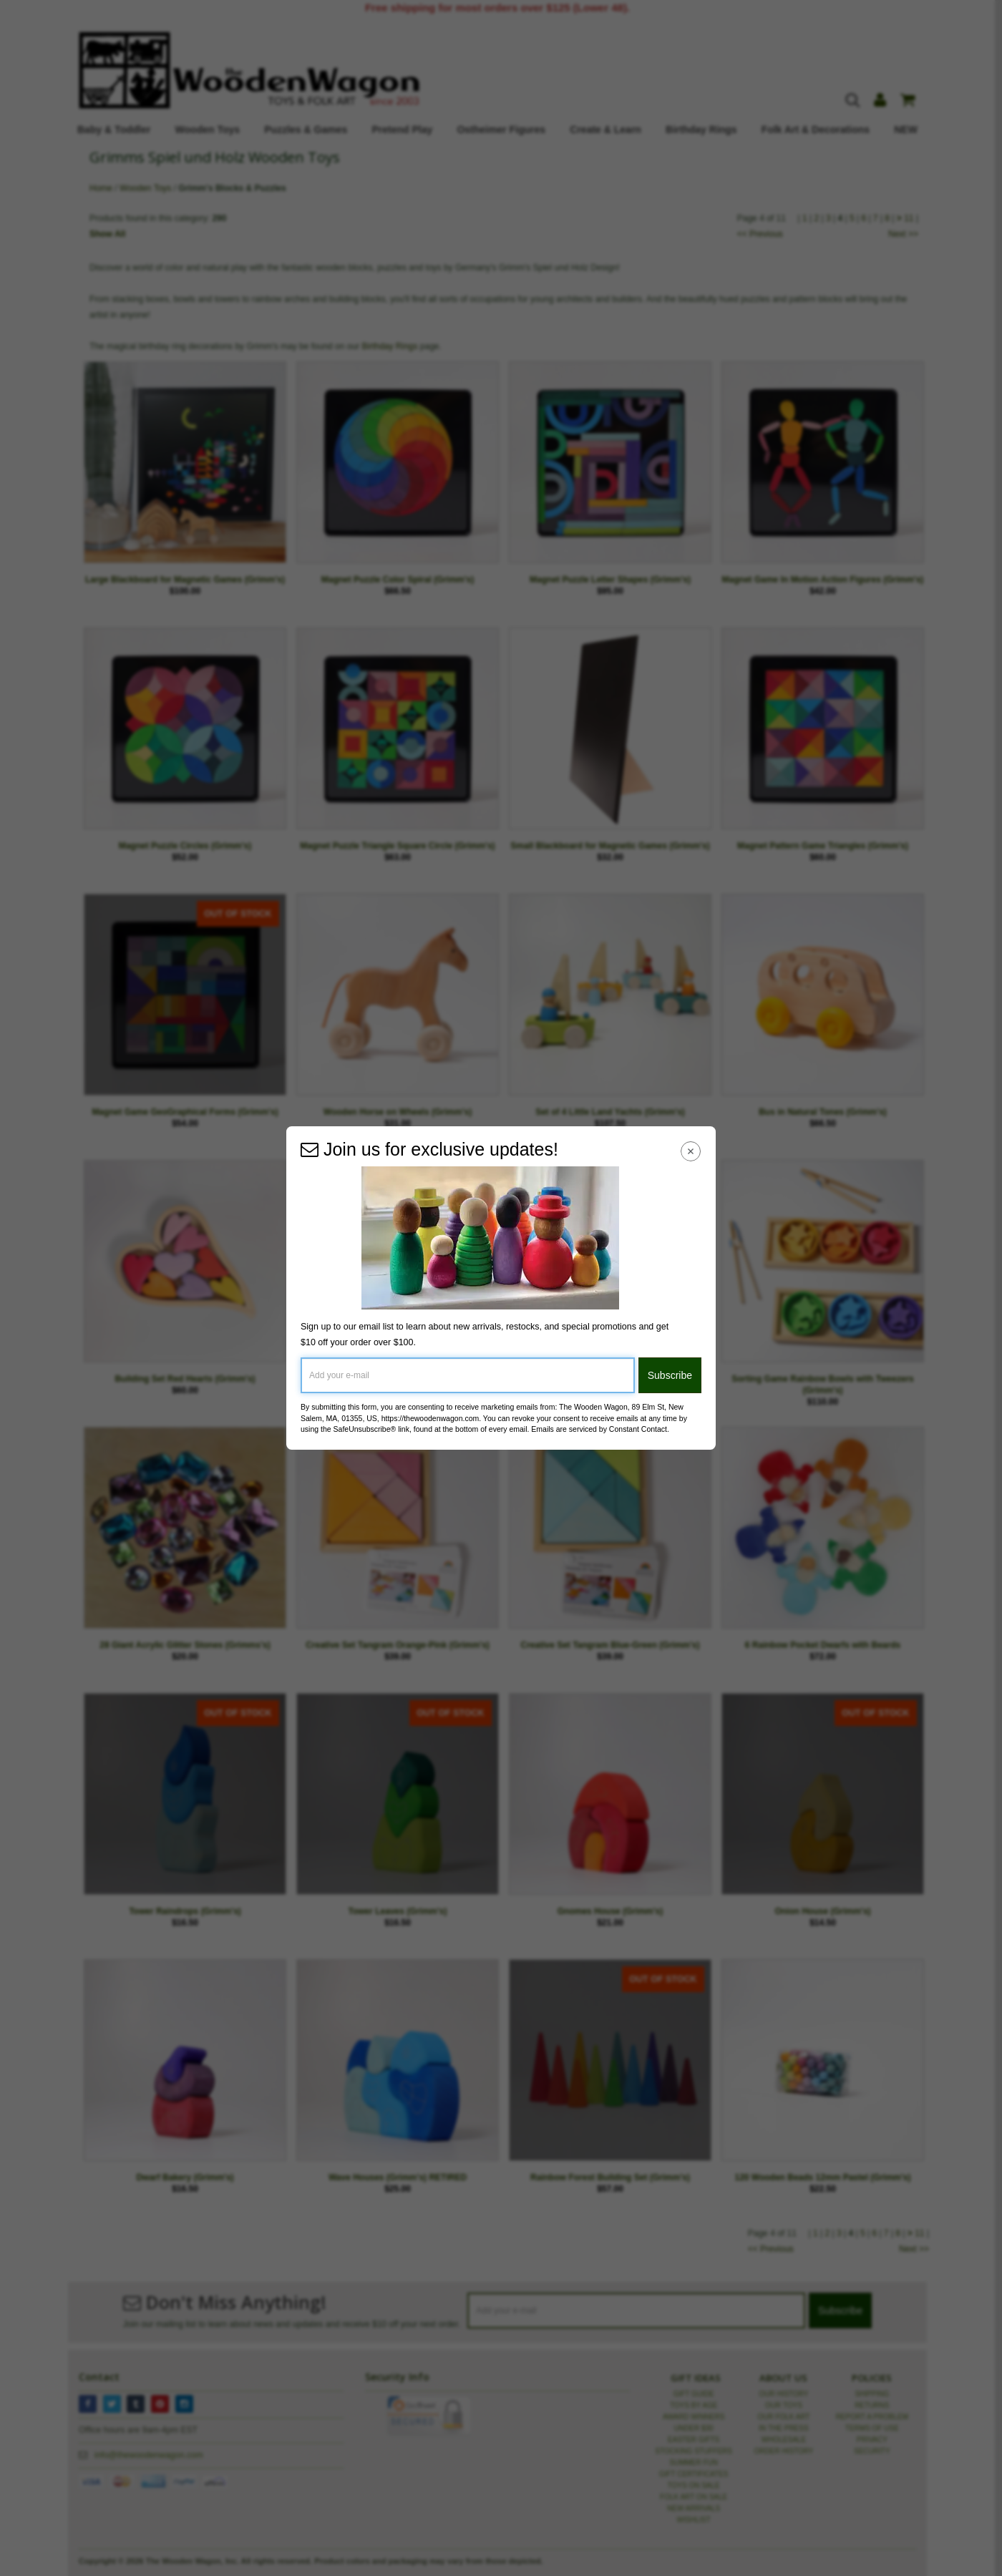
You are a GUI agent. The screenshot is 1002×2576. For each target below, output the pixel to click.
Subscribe (670, 1375)
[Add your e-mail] (468, 1375)
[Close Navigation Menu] (691, 1151)
